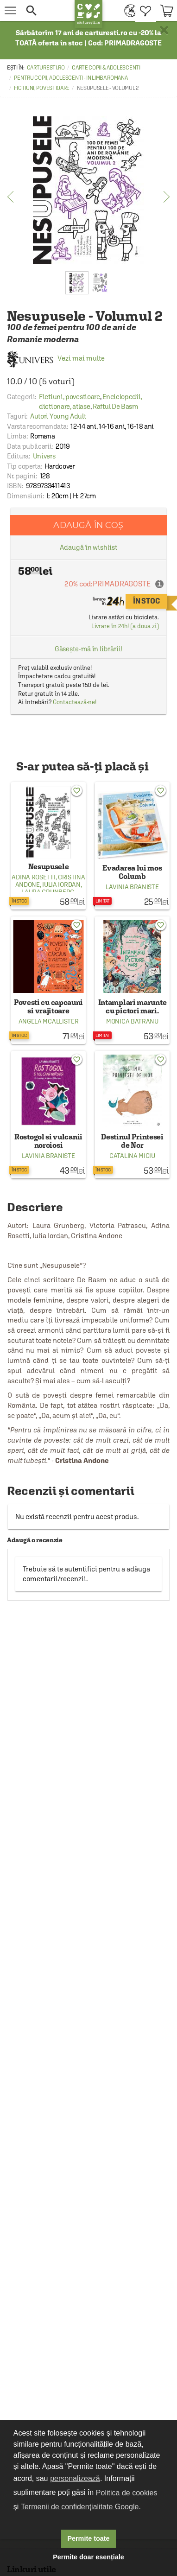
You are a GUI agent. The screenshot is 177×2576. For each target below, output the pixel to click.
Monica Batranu (132, 1021)
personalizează (75, 2478)
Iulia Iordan (61, 884)
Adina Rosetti (33, 877)
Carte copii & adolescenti (106, 67)
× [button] (164, 30)
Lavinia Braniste (132, 886)
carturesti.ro (46, 67)
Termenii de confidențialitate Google (80, 2507)
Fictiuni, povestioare (42, 88)
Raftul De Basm (115, 406)
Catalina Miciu (132, 1155)
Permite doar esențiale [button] (88, 2557)
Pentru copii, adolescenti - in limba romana (70, 78)
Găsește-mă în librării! (89, 649)
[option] (88, 190)
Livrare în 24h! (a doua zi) (125, 626)
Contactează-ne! (75, 702)
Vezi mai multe (56, 358)
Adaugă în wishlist (88, 547)
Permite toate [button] (88, 2538)
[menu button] (10, 10)
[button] (46, 10)
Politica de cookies (127, 2493)
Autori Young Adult (58, 416)
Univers (44, 456)
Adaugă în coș (88, 525)
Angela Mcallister (49, 1021)
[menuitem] (127, 10)
